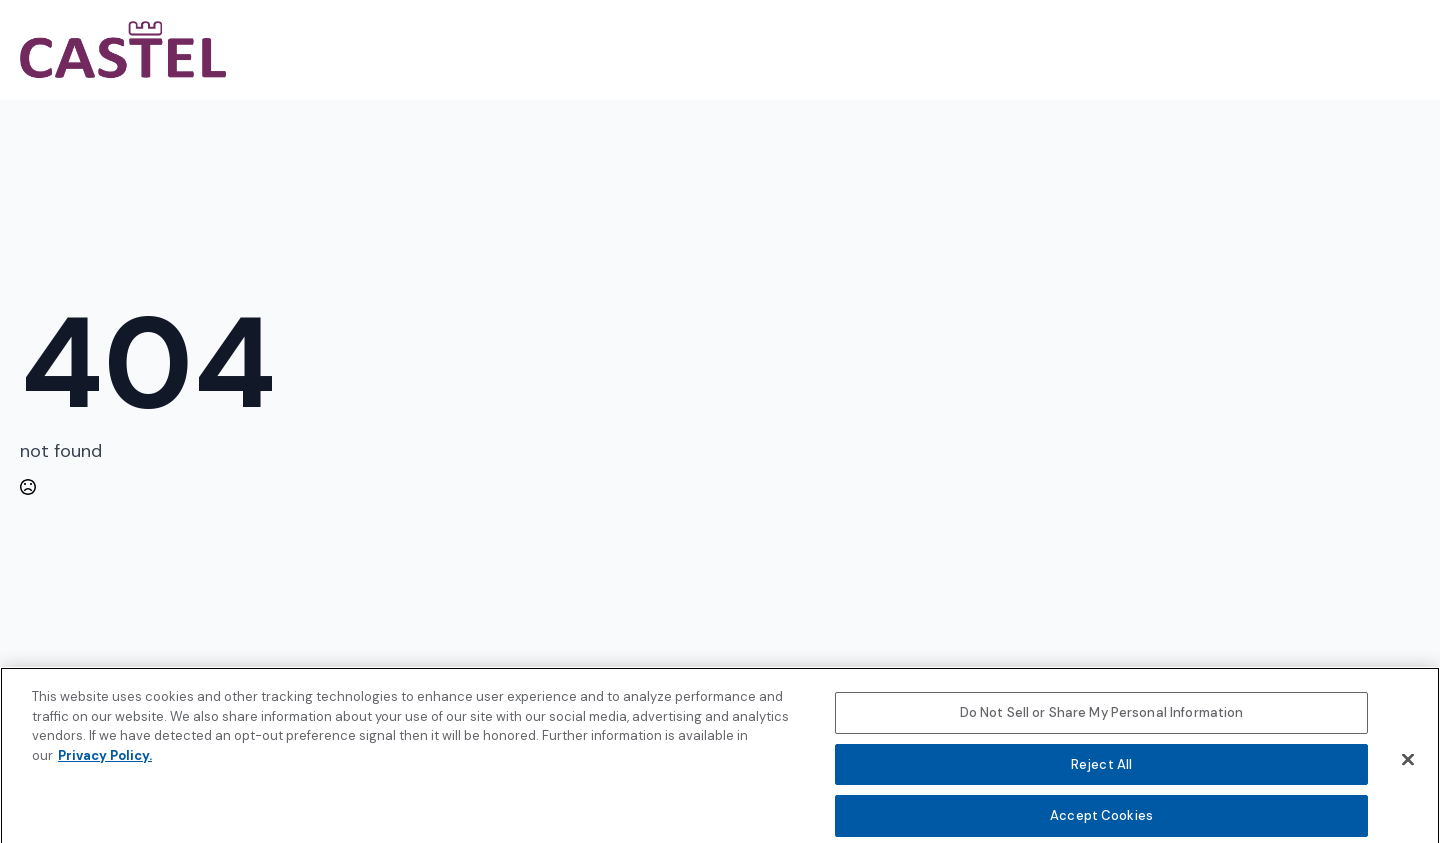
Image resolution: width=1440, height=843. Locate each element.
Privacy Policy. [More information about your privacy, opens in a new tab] (105, 760)
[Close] (1408, 765)
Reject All (1101, 770)
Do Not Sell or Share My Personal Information (1102, 718)
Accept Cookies (1101, 821)
